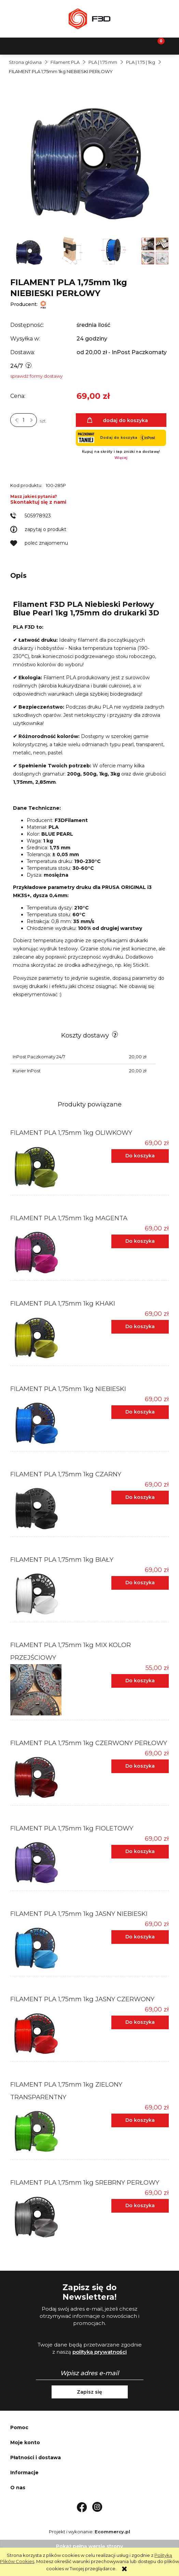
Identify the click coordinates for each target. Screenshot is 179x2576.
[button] (22, 45)
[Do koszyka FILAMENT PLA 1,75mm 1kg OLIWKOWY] (140, 1156)
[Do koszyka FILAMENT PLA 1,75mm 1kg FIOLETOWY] (140, 1851)
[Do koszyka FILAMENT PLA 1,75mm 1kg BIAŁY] (140, 1583)
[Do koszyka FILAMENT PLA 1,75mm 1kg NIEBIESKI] (140, 1412)
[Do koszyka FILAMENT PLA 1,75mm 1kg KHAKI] (140, 1327)
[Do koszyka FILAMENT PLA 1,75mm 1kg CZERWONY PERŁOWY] (140, 1766)
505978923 (38, 516)
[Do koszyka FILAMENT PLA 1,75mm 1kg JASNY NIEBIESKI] (140, 1937)
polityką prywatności (99, 2352)
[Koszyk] (157, 45)
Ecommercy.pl (112, 2531)
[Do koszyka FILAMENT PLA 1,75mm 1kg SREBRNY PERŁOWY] (140, 2206)
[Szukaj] (67, 45)
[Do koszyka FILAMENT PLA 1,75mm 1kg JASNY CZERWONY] (140, 2022)
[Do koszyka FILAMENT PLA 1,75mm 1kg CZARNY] (140, 1497)
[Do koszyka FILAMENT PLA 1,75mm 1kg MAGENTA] (140, 1241)
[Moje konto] (112, 45)
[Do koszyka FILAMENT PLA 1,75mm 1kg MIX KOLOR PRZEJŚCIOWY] (140, 1681)
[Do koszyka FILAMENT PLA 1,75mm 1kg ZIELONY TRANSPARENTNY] (140, 2120)
